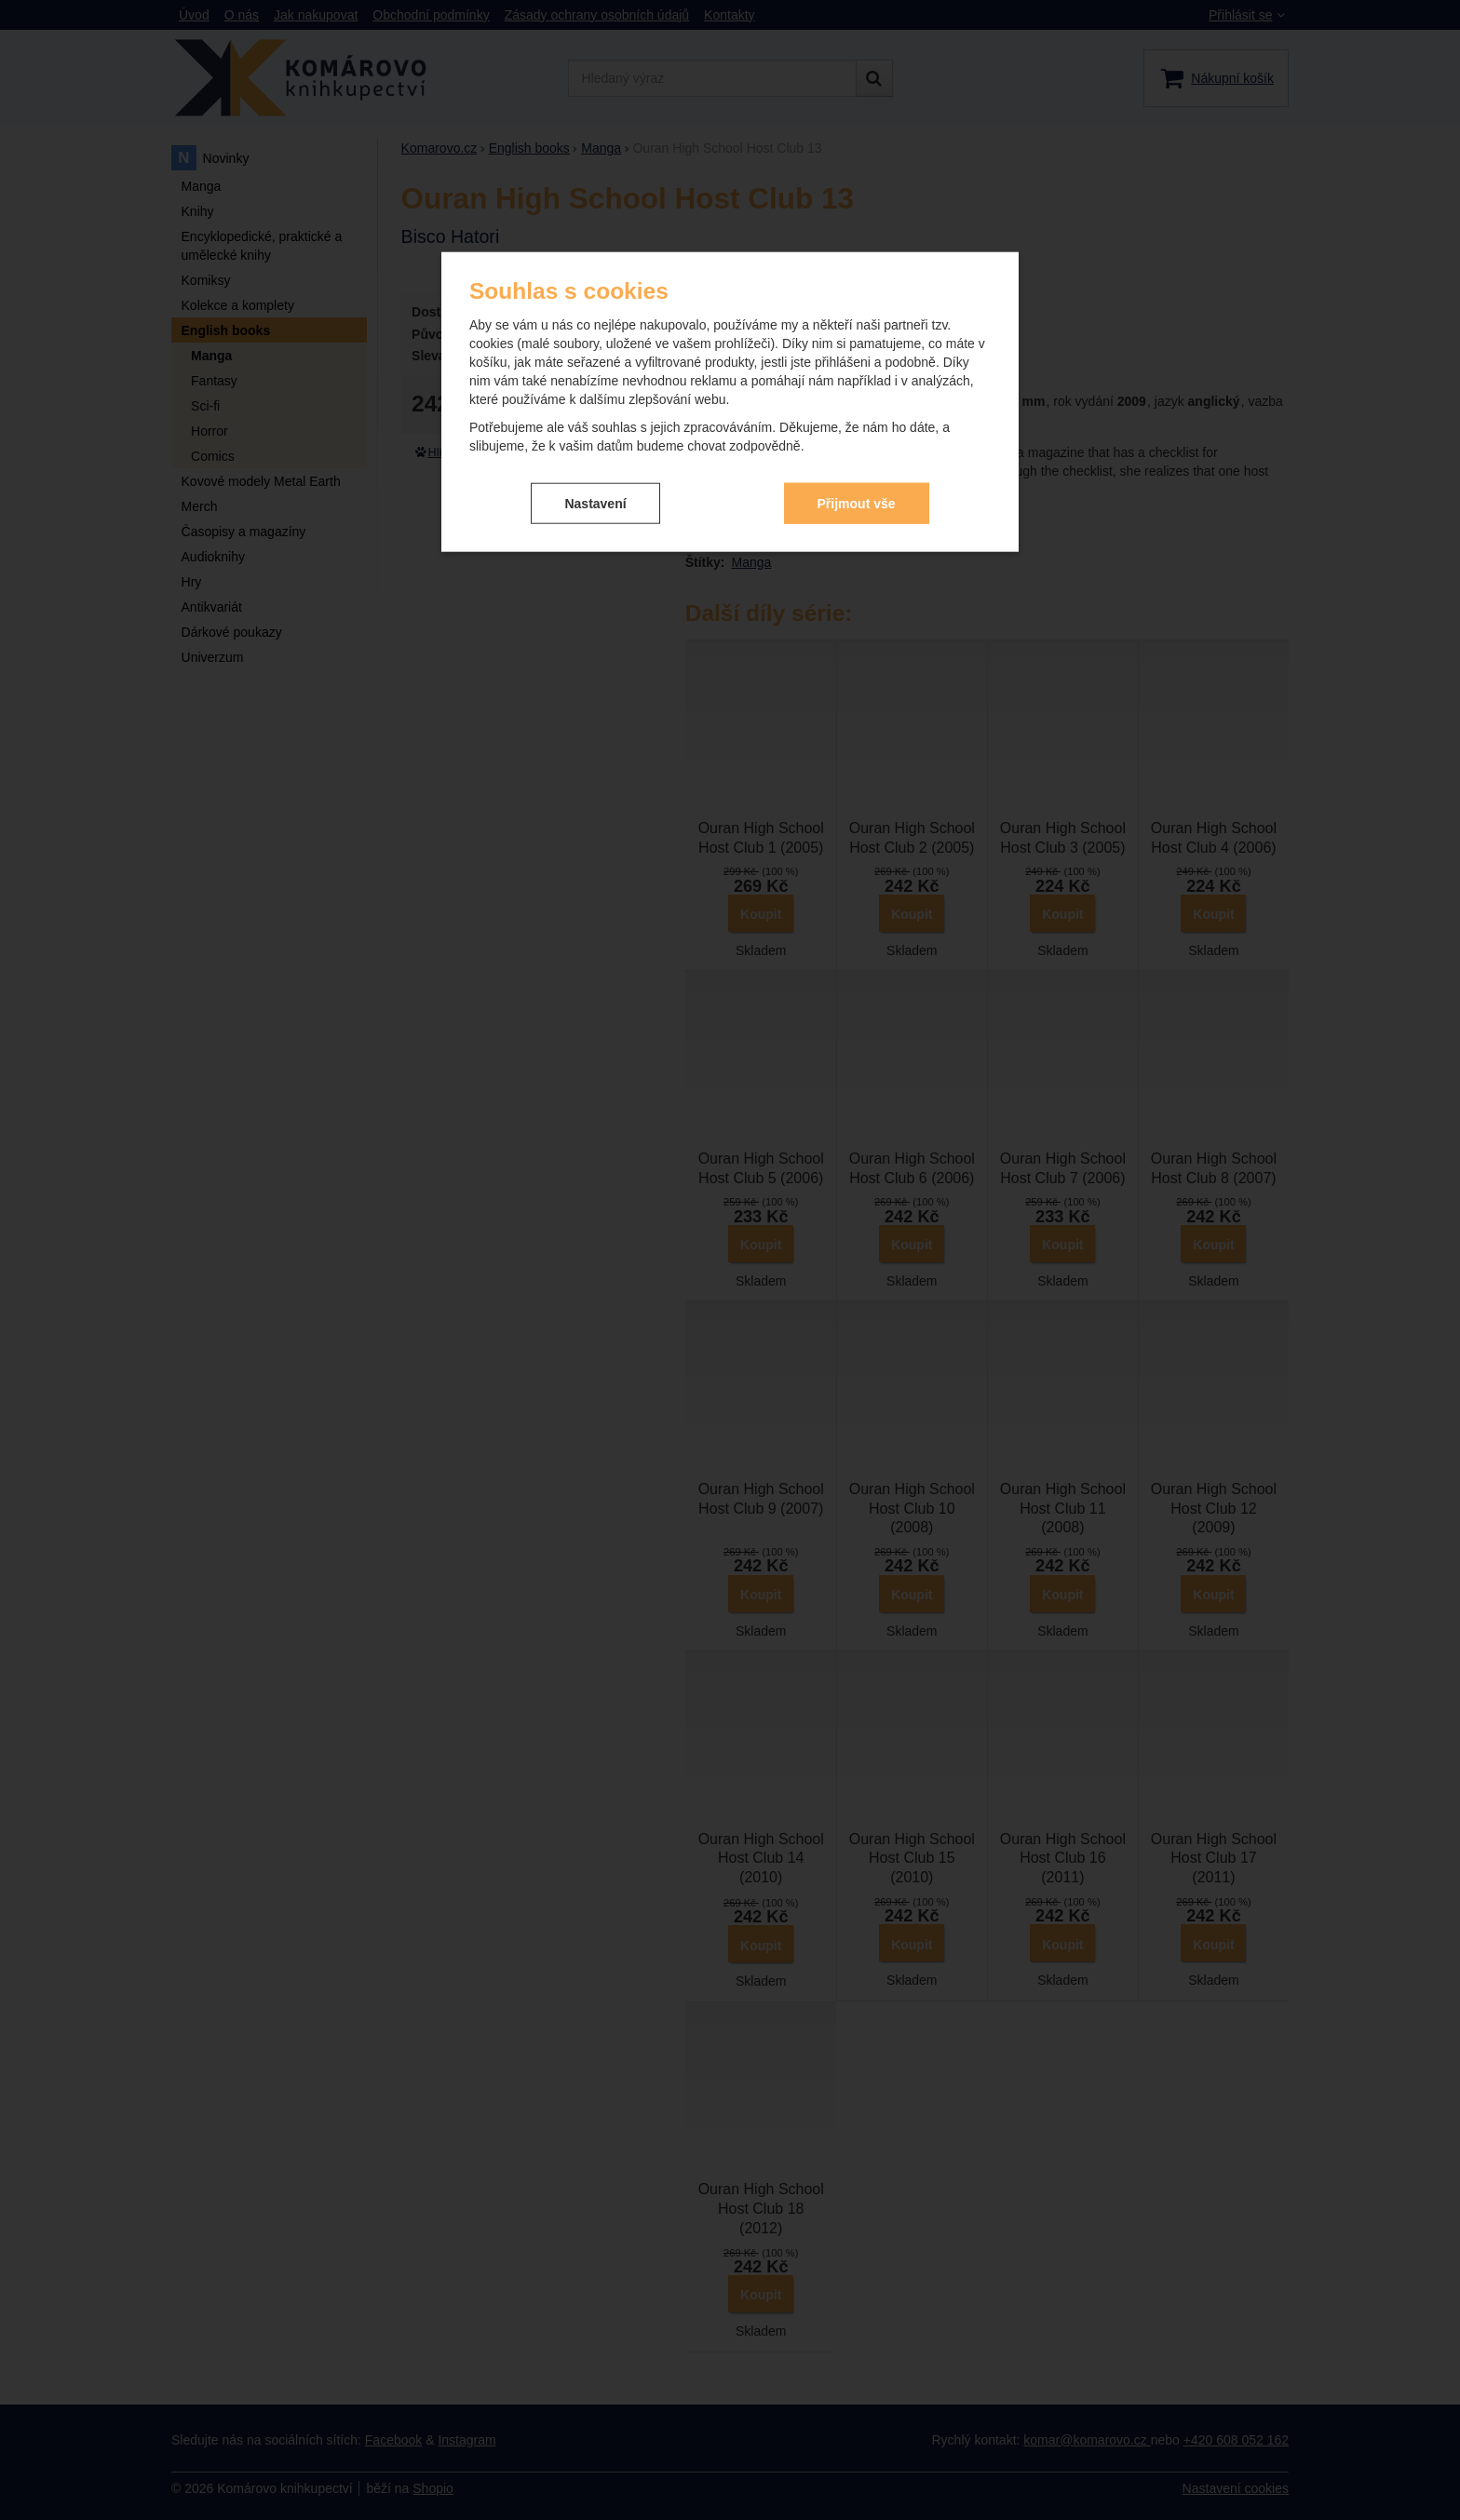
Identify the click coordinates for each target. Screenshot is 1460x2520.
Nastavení (595, 499)
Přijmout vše (857, 499)
